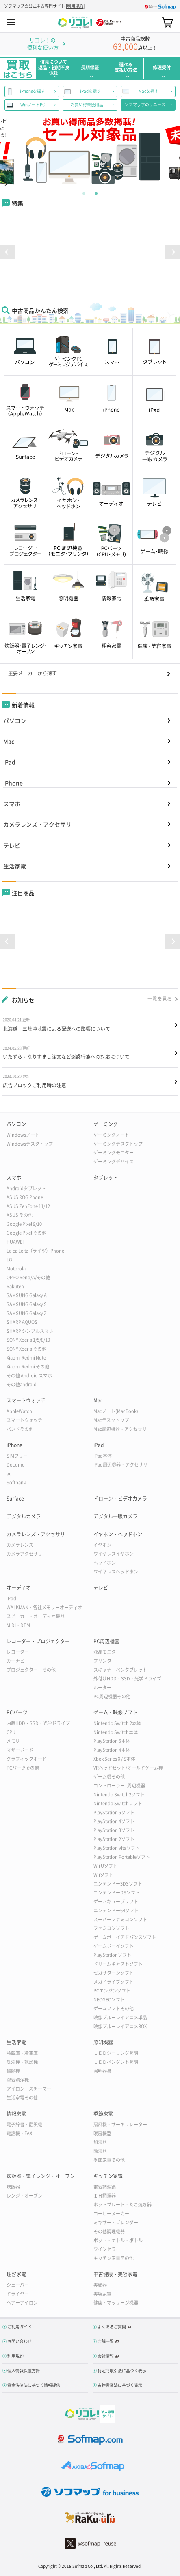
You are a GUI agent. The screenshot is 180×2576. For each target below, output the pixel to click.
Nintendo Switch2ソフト (119, 1794)
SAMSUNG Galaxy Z (27, 1313)
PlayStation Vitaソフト (116, 1848)
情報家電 (16, 2113)
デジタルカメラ (24, 1516)
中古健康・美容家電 (115, 2274)
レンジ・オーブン (24, 2195)
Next (163, 149)
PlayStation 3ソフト (113, 1830)
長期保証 (90, 67)
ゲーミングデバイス (113, 1161)
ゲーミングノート (111, 1134)
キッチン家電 (108, 2176)
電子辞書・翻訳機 (24, 2124)
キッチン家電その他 (113, 2258)
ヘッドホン (104, 1562)
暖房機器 (102, 2133)
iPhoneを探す (32, 91)
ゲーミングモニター (113, 1152)
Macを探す (148, 91)
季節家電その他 (109, 2160)
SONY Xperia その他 (26, 1348)
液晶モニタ (104, 1651)
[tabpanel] (90, 150)
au (9, 1473)
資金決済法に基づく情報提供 (33, 2385)
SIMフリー (17, 1455)
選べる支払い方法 (126, 67)
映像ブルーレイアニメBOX (120, 2026)
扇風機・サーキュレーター (120, 2124)
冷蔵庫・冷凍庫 (22, 2053)
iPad (9, 762)
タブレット (105, 1177)
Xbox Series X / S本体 (114, 1758)
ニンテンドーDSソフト (116, 1892)
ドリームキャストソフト (118, 1963)
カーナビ (15, 1660)
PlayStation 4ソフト (113, 1821)
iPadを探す (90, 91)
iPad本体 (102, 1455)
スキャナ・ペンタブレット (120, 1669)
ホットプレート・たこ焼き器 (122, 2204)
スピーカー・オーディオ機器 (36, 1616)
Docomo (16, 1464)
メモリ (13, 1741)
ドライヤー (18, 2293)
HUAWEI (15, 1241)
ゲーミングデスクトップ (118, 1143)
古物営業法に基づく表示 (120, 2385)
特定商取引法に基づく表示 (122, 2370)
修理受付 (162, 67)
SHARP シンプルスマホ (30, 1331)
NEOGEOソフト (109, 1999)
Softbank (16, 1482)
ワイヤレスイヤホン (113, 1553)
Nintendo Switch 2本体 (117, 1723)
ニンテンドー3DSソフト (117, 1883)
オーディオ (19, 1587)
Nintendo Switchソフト (117, 1803)
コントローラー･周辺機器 (119, 1785)
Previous (16, 149)
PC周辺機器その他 (111, 1696)
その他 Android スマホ (29, 1375)
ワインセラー (106, 2249)
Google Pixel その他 (26, 1232)
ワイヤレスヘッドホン (115, 1571)
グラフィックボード (27, 1758)
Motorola (16, 1268)
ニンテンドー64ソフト (116, 1910)
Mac (8, 741)
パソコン (14, 720)
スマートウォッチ (26, 1400)
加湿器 (100, 2142)
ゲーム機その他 (109, 1776)
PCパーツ (17, 1712)
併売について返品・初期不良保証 (53, 67)
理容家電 (16, 2274)
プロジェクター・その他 (31, 1669)
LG (9, 1259)
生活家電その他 (22, 2097)
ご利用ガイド (19, 2327)
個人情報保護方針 (23, 2370)
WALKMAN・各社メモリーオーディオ (44, 1607)
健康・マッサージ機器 (115, 2302)
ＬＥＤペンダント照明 (115, 2062)
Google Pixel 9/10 (24, 1224)
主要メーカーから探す (32, 673)
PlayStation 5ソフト (113, 1812)
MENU (11, 22)
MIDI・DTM (18, 1625)
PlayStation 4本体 (111, 1750)
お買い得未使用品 (87, 104)
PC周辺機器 (106, 1641)
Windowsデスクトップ (30, 1143)
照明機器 (103, 2042)
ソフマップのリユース (145, 104)
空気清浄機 (18, 2079)
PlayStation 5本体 (111, 1741)
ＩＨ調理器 (104, 2195)
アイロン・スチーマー (29, 2088)
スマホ (11, 804)
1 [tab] (84, 192)
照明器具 (102, 2070)
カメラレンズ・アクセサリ (37, 824)
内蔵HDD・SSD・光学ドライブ (38, 1723)
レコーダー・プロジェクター (38, 1641)
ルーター (102, 1687)
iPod (11, 1598)
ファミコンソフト (111, 1928)
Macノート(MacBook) (115, 1411)
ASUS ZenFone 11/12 (28, 1206)
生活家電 (14, 866)
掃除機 (13, 2070)
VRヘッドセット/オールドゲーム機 (128, 1767)
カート (167, 22)
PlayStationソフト (112, 1955)
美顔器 (100, 2284)
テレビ (11, 845)
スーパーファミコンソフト (120, 1919)
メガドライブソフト (113, 1981)
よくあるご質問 (112, 2327)
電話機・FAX (19, 2133)
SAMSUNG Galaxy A (27, 1295)
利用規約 (75, 6)
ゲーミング (105, 1124)
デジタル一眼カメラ (115, 1516)
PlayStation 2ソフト (113, 1839)
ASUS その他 (20, 1215)
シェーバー (18, 2284)
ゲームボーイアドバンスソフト (124, 1937)
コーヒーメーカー (111, 2213)
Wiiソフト (103, 1874)
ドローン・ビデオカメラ (120, 1498)
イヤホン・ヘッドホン (117, 1534)
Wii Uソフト (105, 1865)
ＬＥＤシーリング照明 (115, 2053)
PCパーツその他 (23, 1767)
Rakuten (15, 1286)
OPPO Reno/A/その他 (28, 1277)
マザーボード (20, 1750)
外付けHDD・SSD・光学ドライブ (127, 1678)
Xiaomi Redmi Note (26, 1357)
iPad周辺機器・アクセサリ (120, 1464)
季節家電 (103, 2113)
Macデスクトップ (111, 1420)
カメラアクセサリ (24, 1553)
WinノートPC (32, 104)
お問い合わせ (19, 2341)
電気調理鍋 (104, 2186)
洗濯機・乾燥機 (22, 2062)
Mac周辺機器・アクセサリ (120, 1429)
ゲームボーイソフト (113, 1946)
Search (153, 22)
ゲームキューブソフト (115, 1901)
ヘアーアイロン (22, 2302)
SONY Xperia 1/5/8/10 (28, 1339)
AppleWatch (19, 1411)
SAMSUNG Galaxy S (27, 1304)
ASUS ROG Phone (25, 1197)
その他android (22, 1384)
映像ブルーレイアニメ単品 (120, 2017)
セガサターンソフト (113, 1972)
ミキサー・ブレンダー (115, 2222)
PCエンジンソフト (111, 1990)
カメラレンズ (20, 1544)
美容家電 (102, 2293)
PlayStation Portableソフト (121, 1856)
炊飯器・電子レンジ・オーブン (41, 2176)
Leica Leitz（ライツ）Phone (35, 1250)
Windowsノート (23, 1134)
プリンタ (102, 1660)
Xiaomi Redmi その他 (28, 1366)
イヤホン (102, 1544)
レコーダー (18, 1651)
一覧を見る (159, 999)
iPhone (13, 783)
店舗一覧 (106, 2341)
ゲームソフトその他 (113, 2008)
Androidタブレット (26, 1188)
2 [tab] (96, 192)
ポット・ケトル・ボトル (118, 2240)
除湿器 (100, 2151)
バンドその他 (20, 1429)
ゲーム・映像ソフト (115, 1712)
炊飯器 (13, 2186)
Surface (15, 1498)
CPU (11, 1732)
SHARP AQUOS (22, 1322)
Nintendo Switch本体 (115, 1732)
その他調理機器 (109, 2231)
